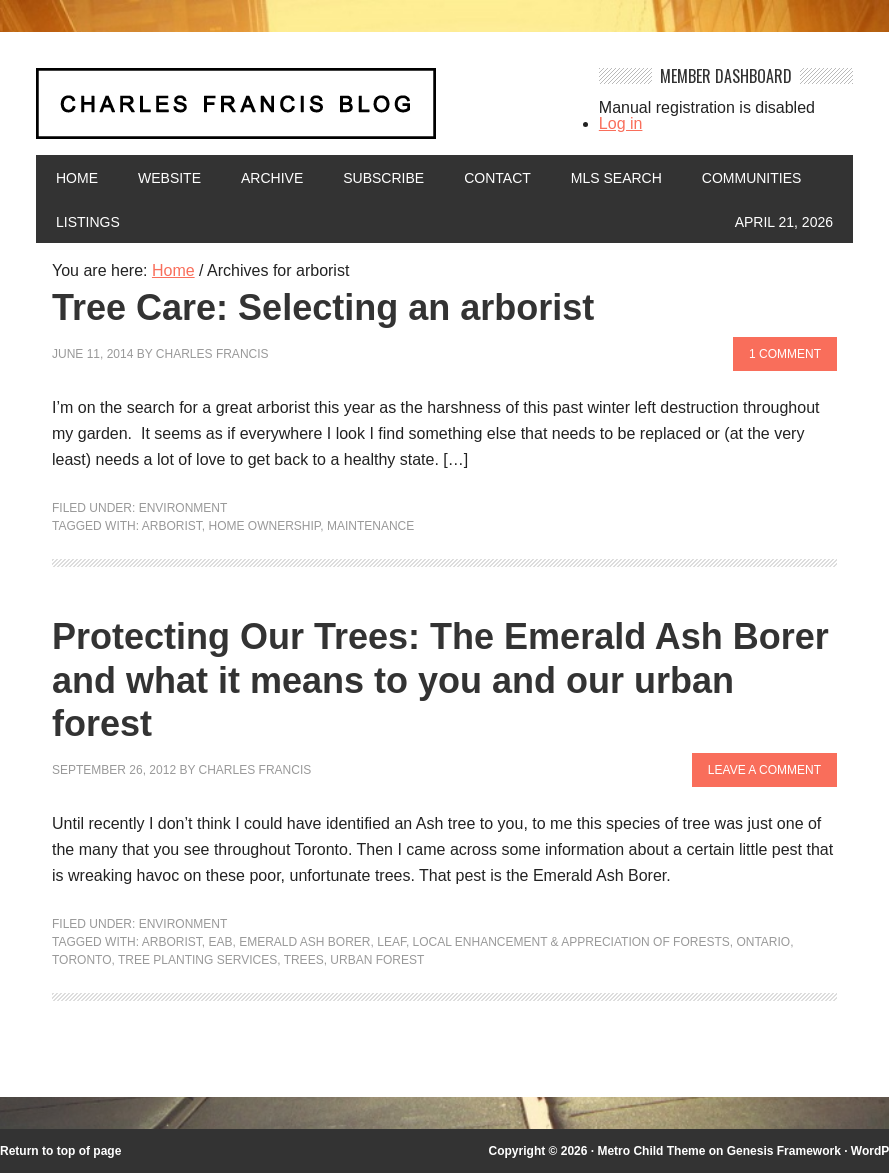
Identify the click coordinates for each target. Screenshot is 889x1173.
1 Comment (785, 354)
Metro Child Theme (651, 1151)
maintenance (370, 526)
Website (169, 178)
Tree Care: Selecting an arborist (323, 307)
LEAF (391, 942)
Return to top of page (60, 1151)
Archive (272, 178)
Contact (497, 178)
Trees (304, 960)
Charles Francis (212, 354)
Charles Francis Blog (304, 111)
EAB (220, 942)
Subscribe (383, 178)
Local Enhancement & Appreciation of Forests (571, 942)
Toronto (82, 960)
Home (77, 178)
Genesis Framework (784, 1151)
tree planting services (197, 960)
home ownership (264, 526)
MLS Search (616, 178)
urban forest (377, 960)
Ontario (763, 942)
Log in (621, 123)
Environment (183, 508)
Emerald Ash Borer (304, 942)
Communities (752, 178)
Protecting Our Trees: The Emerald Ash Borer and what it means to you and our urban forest (440, 679)
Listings (88, 222)
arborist (172, 526)
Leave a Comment (764, 770)
